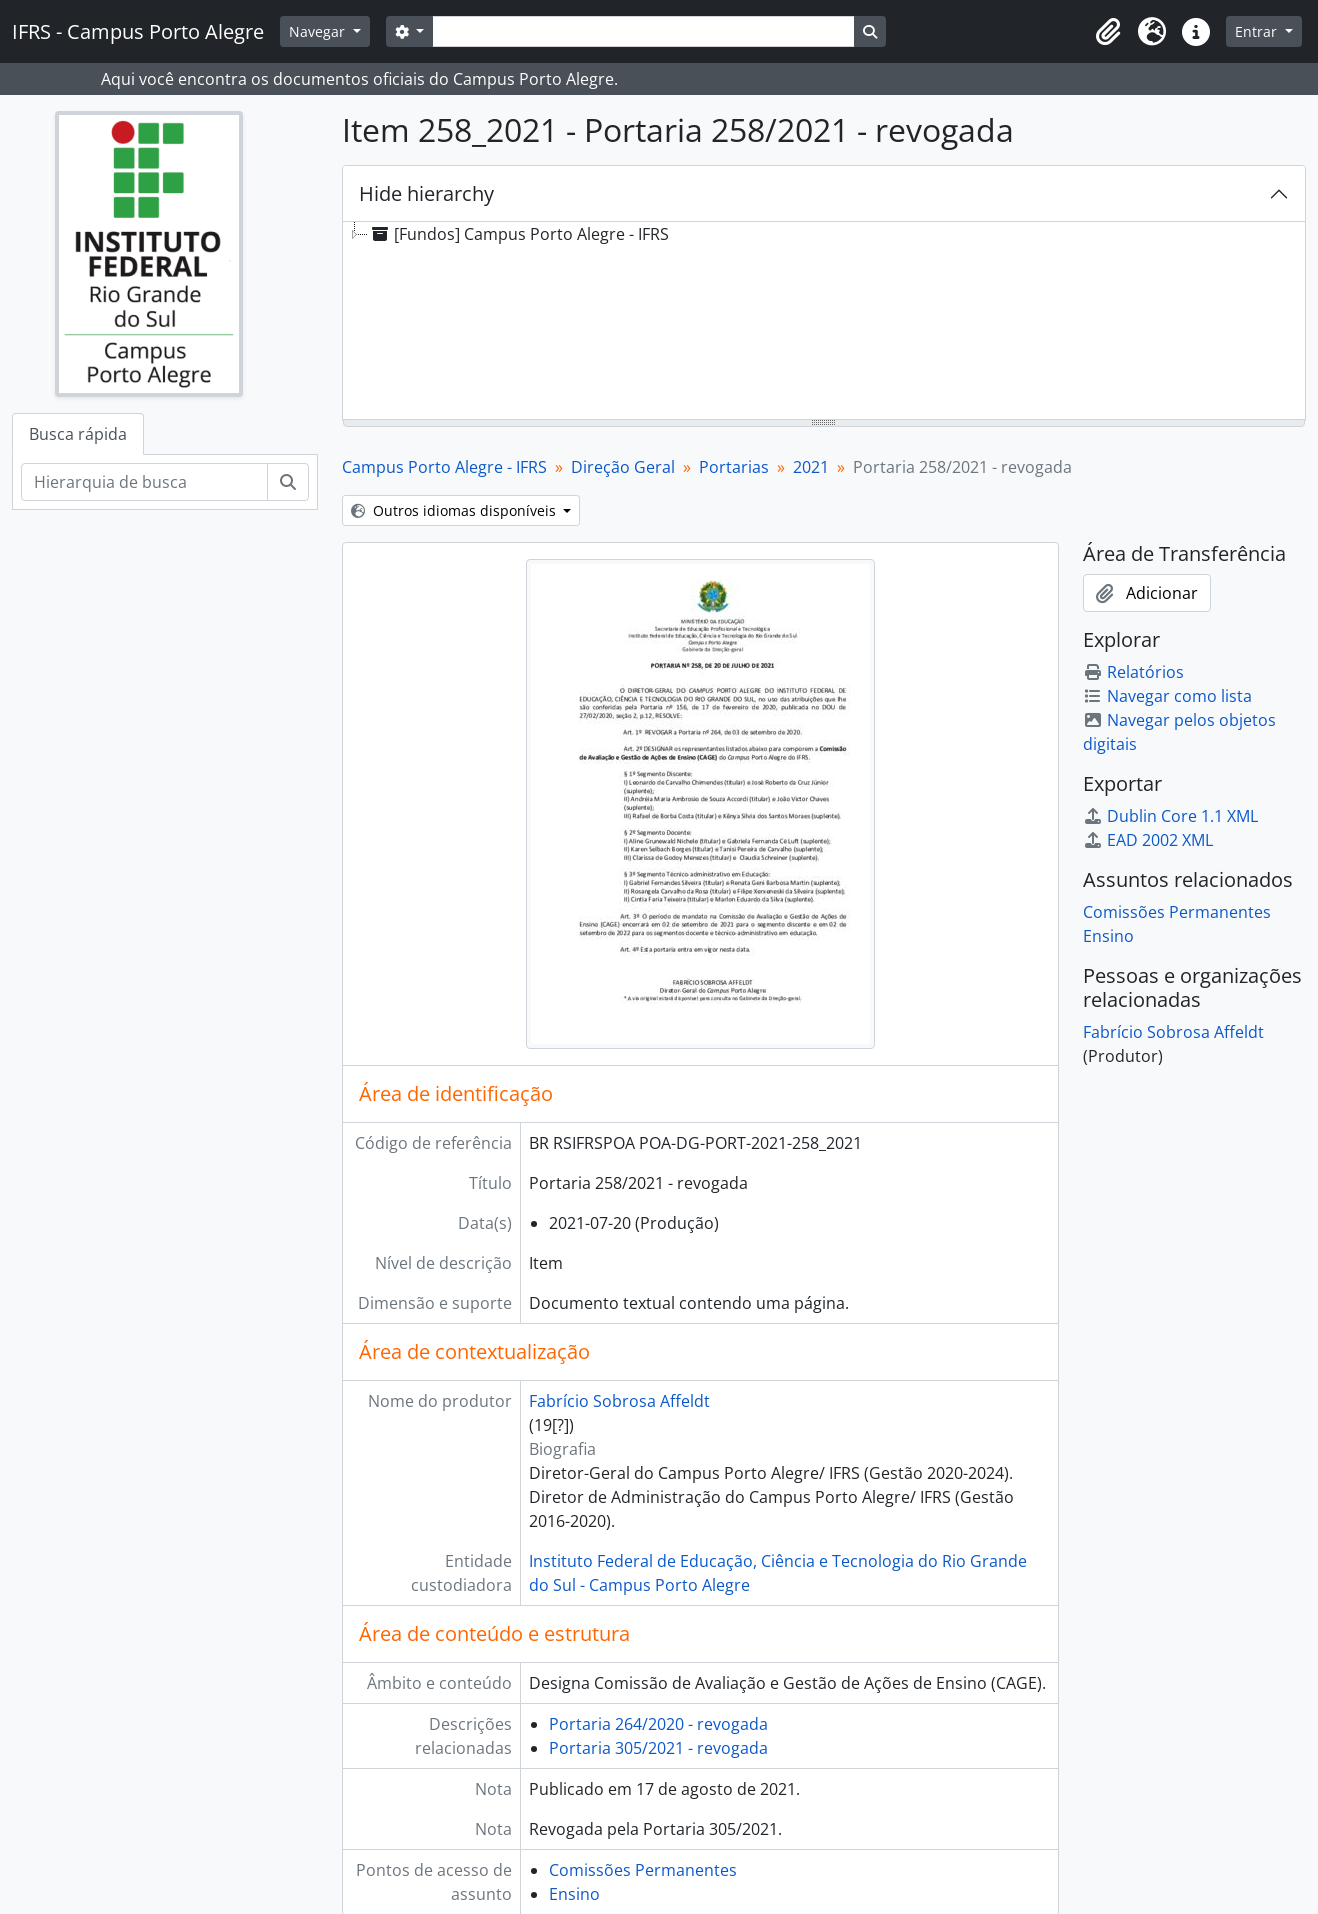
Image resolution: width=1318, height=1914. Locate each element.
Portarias (734, 467)
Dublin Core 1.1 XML (1170, 816)
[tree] (824, 322)
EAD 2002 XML (1148, 840)
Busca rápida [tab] (78, 434)
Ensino (574, 1894)
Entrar (1258, 31)
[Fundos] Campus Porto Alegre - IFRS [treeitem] (518, 234)
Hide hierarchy (426, 193)
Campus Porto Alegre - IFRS (444, 467)
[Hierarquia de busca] (144, 482)
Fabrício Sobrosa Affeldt (619, 1401)
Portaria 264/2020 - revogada (658, 1724)
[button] (1108, 32)
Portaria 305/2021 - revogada (658, 1748)
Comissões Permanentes (643, 1870)
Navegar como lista (1167, 696)
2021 (811, 467)
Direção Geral (623, 467)
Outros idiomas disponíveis (455, 510)
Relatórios (1133, 672)
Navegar (319, 31)
